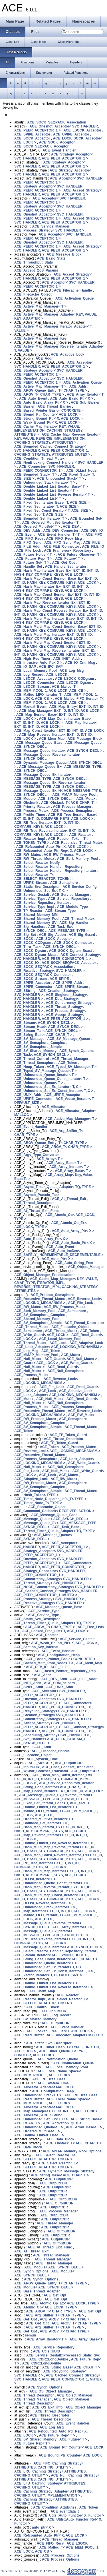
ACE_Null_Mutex (28, 1359)
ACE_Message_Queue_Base (39, 743)
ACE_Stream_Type (60, 911)
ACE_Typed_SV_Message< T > (72, 1067)
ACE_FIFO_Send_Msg (62, 543)
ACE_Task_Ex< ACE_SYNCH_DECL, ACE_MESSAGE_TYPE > (51, 929)
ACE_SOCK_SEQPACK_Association (56, 122)
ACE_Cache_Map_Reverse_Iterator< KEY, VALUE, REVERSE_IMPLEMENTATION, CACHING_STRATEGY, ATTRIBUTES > (57, 438)
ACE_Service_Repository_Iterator (41, 903)
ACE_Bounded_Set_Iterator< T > (40, 519)
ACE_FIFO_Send (27, 543)
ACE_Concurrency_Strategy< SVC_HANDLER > (53, 1579)
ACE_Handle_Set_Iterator (65, 567)
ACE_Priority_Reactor (32, 807)
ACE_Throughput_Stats (33, 262)
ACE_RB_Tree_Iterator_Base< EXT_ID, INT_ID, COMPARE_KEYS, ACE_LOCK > (55, 817)
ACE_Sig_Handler (73, 923)
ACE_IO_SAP (25, 667)
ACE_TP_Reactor (28, 911)
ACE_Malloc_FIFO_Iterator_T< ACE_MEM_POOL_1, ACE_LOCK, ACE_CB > (59, 701)
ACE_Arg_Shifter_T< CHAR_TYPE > (55, 2315)
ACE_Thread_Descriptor (34, 1203)
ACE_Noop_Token (29, 1067)
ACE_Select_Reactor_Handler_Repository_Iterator (55, 871)
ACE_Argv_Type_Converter (36, 1155)
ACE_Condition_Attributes (54, 2507)
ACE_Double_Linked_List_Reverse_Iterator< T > (53, 495)
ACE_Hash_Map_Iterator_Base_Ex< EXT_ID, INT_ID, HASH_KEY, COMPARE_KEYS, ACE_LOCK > (56, 573)
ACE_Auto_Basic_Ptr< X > (71, 398)
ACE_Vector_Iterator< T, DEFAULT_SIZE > (48, 1975)
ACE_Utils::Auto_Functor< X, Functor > (72, 2515)
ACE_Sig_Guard (82, 935)
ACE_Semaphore (64, 883)
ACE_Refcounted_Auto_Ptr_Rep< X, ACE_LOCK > (55, 851)
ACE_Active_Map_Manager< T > (40, 306)
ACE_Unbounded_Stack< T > (60, 478)
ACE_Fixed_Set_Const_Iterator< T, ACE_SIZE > (52, 511)
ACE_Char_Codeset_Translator (67, 1767)
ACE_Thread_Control (31, 1059)
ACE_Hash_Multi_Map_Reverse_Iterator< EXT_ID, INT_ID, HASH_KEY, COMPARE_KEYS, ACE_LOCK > (56, 653)
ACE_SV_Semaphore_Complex (39, 1043)
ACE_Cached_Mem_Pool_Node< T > (43, 1663)
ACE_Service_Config (79, 887)
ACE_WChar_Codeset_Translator (41, 1771)
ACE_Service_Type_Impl (34, 907)
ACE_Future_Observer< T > (80, 555)
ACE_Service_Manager (51, 226)
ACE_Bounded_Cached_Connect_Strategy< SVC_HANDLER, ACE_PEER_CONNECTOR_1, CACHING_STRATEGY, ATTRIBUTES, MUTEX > (52, 450)
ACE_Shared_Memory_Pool (36, 919)
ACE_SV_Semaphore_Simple (38, 1047)
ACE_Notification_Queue (57, 2059)
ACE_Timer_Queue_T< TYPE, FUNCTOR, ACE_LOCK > (50, 2053)
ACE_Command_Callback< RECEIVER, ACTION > (54, 1511)
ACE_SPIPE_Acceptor (32, 134)
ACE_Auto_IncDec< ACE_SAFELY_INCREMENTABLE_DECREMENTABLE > (59, 1253)
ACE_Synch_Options (76, 1051)
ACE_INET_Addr (66, 659)
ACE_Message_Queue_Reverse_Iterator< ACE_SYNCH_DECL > (47, 757)
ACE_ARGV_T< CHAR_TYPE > (39, 394)
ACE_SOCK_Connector (73, 943)
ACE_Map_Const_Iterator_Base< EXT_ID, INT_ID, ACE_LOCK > (53, 721)
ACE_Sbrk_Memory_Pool (77, 859)
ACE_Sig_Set (25, 935)
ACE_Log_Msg (72, 671)
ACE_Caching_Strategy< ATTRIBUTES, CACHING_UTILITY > (46, 2501)
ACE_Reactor (80, 835)
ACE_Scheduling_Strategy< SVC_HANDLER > (51, 1735)
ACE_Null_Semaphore (65, 1371)
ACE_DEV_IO (92, 531)
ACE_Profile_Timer (29, 815)
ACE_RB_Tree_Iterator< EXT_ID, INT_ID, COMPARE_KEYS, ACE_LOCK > (47, 825)
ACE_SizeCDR (40, 1763)
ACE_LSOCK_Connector (34, 683)
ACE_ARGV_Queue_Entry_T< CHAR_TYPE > (50, 390)
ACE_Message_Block (64, 254)
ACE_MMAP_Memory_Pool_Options (72, 2151)
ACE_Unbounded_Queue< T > (38, 1083)
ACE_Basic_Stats (51, 258)
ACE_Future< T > (69, 559)
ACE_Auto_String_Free (74, 1263)
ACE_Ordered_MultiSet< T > (37, 527)
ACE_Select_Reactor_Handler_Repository (48, 867)
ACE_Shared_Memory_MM (36, 915)
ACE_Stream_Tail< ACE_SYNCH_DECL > (47, 1031)
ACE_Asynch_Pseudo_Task (37, 1195)
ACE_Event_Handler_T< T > (59, 535)
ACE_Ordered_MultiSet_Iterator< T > (52, 523)
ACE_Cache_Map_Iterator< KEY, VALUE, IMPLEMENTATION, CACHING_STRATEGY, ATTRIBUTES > (48, 430)
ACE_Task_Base (66, 1527)
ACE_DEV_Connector (60, 531)
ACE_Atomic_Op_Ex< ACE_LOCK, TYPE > (65, 2303)
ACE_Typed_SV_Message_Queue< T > (45, 1071)
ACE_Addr (44, 358)
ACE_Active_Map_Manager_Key (40, 338)
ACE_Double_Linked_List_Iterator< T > (46, 491)
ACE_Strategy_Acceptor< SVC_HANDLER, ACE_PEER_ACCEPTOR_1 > (53, 156)
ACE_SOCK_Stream (30, 979)
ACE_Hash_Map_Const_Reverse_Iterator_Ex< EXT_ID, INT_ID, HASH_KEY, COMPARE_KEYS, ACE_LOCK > (58, 613)
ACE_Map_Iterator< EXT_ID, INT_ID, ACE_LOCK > (55, 725)
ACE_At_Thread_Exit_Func (36, 1211)
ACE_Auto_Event (33, 398)
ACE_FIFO (93, 535)
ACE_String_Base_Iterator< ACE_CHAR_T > (50, 1787)
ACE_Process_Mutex (31, 811)
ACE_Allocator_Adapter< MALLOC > (44, 2087)
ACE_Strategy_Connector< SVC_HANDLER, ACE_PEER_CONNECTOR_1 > (50, 1573)
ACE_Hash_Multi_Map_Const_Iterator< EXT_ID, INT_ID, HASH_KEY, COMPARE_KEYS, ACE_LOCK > (56, 645)
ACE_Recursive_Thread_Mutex (77, 843)
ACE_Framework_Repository (67, 551)
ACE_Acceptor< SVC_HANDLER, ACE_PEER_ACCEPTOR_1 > (58, 180)
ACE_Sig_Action (52, 935)
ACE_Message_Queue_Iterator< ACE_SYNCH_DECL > (58, 751)
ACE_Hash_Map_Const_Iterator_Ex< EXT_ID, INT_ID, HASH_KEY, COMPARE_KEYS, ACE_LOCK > (57, 597)
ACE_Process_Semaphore (72, 811)
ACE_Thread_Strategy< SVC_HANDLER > (48, 1583)
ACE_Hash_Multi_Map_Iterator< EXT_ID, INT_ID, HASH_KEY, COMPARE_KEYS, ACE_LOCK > (53, 637)
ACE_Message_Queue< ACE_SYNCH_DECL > (51, 1519)
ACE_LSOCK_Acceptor (82, 130)
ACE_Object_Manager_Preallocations (44, 1275)
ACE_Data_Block (60, 2139)
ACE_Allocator (54, 1107)
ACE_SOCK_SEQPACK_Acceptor (41, 146)
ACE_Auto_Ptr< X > (57, 1259)
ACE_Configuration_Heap (59, 1655)
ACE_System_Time (42, 1759)
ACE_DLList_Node (81, 470)
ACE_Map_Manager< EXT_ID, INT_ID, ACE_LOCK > (60, 711)
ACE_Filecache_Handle (73, 290)
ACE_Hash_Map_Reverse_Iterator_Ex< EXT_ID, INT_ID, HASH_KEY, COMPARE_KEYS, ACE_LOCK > (56, 605)
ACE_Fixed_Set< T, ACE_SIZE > (40, 515)
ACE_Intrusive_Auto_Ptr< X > (38, 663)
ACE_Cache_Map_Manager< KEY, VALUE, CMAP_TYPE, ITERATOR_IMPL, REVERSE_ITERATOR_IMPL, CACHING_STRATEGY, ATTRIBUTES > (56, 1285)
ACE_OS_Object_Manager (50, 2391)
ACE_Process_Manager (72, 807)
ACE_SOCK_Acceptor (32, 138)
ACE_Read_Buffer (29, 2035)
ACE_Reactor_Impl (29, 839)
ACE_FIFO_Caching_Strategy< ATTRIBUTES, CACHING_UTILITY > (48, 2465)
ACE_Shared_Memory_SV (35, 923)
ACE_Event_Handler (59, 150)
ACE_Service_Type (29, 899)
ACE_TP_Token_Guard (68, 1435)
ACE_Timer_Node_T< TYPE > (38, 1503)
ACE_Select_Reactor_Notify (37, 863)
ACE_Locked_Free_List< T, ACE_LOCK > (55, 1631)
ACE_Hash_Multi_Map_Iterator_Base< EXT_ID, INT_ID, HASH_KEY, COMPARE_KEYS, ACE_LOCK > (58, 621)
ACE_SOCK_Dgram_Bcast (70, 951)
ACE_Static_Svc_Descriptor (37, 887)
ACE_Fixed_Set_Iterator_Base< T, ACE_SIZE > (52, 503)
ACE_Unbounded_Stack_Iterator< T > (44, 482)
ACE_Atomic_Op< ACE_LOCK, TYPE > (45, 2307)
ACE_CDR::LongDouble (48, 2359)
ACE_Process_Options (61, 2555)
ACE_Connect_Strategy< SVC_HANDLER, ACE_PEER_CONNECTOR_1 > (57, 957)
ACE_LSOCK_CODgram (74, 679)
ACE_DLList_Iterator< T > (35, 1879)
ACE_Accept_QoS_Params (36, 270)
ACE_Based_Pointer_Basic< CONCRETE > (49, 410)
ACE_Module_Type (72, 907)
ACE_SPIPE (59, 979)
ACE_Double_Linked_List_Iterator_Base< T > (51, 487)
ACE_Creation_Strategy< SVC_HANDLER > (49, 1715)
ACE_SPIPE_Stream (71, 987)
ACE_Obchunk (26, 803)
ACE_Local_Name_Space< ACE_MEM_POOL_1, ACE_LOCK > (47, 2073)
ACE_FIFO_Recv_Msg (64, 539)
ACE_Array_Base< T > (64, 1163)
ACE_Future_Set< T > (31, 563)
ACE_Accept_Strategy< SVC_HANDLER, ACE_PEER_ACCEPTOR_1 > (58, 192)
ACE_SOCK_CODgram (32, 943)
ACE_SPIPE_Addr (67, 983)
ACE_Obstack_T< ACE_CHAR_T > (68, 803)
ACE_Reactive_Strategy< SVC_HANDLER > (49, 971)
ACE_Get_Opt (63, 563)
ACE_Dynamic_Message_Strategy (66, 2171)
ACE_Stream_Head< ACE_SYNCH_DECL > (48, 1027)
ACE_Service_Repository (68, 899)
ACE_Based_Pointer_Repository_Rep (65, 1671)
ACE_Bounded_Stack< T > (35, 474)
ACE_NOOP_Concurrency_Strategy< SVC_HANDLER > (59, 1587)
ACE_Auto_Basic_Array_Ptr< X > (41, 402)
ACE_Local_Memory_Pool (35, 671)
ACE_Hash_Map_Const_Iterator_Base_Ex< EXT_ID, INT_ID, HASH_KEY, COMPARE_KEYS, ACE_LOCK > (56, 581)
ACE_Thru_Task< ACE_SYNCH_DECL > (46, 947)
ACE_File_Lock (28, 551)
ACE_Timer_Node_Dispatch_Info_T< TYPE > (50, 1499)
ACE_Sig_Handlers (29, 927)
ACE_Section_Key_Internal (36, 1647)
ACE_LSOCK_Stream (31, 687)
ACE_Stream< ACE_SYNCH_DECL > (43, 1023)
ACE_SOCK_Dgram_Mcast (36, 955)
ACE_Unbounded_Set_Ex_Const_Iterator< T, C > (53, 1091)
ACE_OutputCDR (68, 1763)
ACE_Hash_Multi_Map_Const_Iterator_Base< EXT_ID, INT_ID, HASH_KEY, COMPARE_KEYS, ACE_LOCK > (58, 629)
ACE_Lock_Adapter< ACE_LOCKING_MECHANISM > (59, 1347)
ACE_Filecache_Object (33, 294)
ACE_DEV (71, 527)
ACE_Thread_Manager (70, 1059)
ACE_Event (25, 535)
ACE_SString (25, 991)
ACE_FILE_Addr (27, 547)
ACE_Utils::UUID (46, 2351)
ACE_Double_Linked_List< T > (39, 499)
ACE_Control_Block (42, 2007)
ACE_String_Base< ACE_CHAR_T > (43, 1035)
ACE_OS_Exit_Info (47, 2407)
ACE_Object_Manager (86, 1267)
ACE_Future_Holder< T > (34, 555)
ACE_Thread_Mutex (78, 919)
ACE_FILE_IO (93, 547)
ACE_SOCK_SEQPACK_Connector (42, 975)
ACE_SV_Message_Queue (68, 1039)
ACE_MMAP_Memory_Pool (74, 795)
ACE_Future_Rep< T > (34, 559)
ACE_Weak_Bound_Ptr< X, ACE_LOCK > (47, 422)
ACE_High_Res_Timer (32, 659)
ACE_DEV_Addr (27, 531)
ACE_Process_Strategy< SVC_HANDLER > (49, 230)
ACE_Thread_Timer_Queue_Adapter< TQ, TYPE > (54, 1531)
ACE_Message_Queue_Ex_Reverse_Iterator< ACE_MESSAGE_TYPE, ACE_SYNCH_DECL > (51, 785)
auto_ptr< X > (43, 2527)
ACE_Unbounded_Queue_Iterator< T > (45, 1075)
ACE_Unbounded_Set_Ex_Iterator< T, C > (47, 1087)
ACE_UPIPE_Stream (30, 883)
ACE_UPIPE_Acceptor (71, 134)
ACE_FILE (91, 543)
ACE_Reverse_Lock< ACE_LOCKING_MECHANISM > (58, 1301)
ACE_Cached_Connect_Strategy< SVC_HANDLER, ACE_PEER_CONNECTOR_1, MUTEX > (56, 1593)
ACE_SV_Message (29, 1039)
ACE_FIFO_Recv (29, 539)
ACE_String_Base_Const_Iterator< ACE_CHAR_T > (56, 1959)
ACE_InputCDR (26, 1767)
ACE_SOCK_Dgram (30, 951)
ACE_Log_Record (28, 675)
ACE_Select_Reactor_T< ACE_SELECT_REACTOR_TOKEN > (43, 877)
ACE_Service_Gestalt (31, 895)
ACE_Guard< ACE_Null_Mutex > (71, 1359)
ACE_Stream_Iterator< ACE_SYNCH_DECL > (50, 1955)
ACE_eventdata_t (65, 2511)
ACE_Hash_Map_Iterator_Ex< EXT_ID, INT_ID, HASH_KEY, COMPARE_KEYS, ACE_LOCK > (51, 589)
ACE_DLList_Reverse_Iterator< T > (42, 1903)
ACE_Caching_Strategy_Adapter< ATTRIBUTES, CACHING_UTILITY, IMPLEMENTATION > (53, 2493)
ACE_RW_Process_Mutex (65, 855)
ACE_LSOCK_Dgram (74, 683)
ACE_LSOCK (56, 675)
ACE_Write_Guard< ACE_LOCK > (41, 1335)
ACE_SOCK (23, 939)
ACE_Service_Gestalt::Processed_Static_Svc (63, 2355)
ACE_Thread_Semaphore (34, 1063)
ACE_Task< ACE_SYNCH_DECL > (41, 1055)
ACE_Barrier (24, 406)
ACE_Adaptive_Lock (67, 354)
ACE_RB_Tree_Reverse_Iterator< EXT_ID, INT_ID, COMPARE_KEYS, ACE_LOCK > (54, 833)
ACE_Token (67, 1063)
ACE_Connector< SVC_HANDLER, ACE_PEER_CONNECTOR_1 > (44, 468)
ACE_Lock (57, 1343)
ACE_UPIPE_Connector (33, 1099)
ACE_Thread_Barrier (54, 406)
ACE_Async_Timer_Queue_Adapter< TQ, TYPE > (54, 1187)
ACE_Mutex (85, 799)
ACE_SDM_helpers (59, 1683)
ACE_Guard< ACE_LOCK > (36, 1363)
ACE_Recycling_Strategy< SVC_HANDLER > (50, 1711)
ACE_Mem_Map (51, 739)
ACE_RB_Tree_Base (48, 2079)
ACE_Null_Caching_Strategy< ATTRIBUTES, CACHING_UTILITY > (57, 2477)
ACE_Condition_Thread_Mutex (39, 458)
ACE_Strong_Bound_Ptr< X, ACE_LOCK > (48, 418)
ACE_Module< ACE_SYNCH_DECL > (43, 799)
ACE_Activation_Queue (74, 298)
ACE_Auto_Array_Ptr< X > (73, 1231)
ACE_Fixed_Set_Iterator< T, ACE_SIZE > (46, 507)
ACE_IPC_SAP (50, 667)
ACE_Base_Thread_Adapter (37, 2291)
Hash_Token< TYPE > (41, 1495)
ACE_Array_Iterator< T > (69, 1167)
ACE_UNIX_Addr (27, 1095)
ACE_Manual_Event (30, 707)
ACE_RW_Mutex (27, 855)
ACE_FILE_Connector (61, 547)
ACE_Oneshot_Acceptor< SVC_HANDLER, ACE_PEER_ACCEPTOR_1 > (56, 128)
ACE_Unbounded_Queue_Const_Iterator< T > (51, 1079)
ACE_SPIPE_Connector (33, 987)
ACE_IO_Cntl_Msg (80, 663)
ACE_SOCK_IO (26, 963)
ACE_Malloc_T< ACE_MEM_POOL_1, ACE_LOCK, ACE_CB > (50, 689)
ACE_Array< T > (49, 1159)
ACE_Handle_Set (28, 567)
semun (30, 2335)
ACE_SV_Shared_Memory (35, 1051)
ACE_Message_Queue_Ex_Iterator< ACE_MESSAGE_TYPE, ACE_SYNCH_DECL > (51, 777)
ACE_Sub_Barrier (85, 402)
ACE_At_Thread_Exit (69, 1199)
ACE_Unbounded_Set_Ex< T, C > (41, 891)
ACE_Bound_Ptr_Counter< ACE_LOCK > (47, 414)
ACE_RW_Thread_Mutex (34, 859)
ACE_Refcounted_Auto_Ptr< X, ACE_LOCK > (52, 847)
